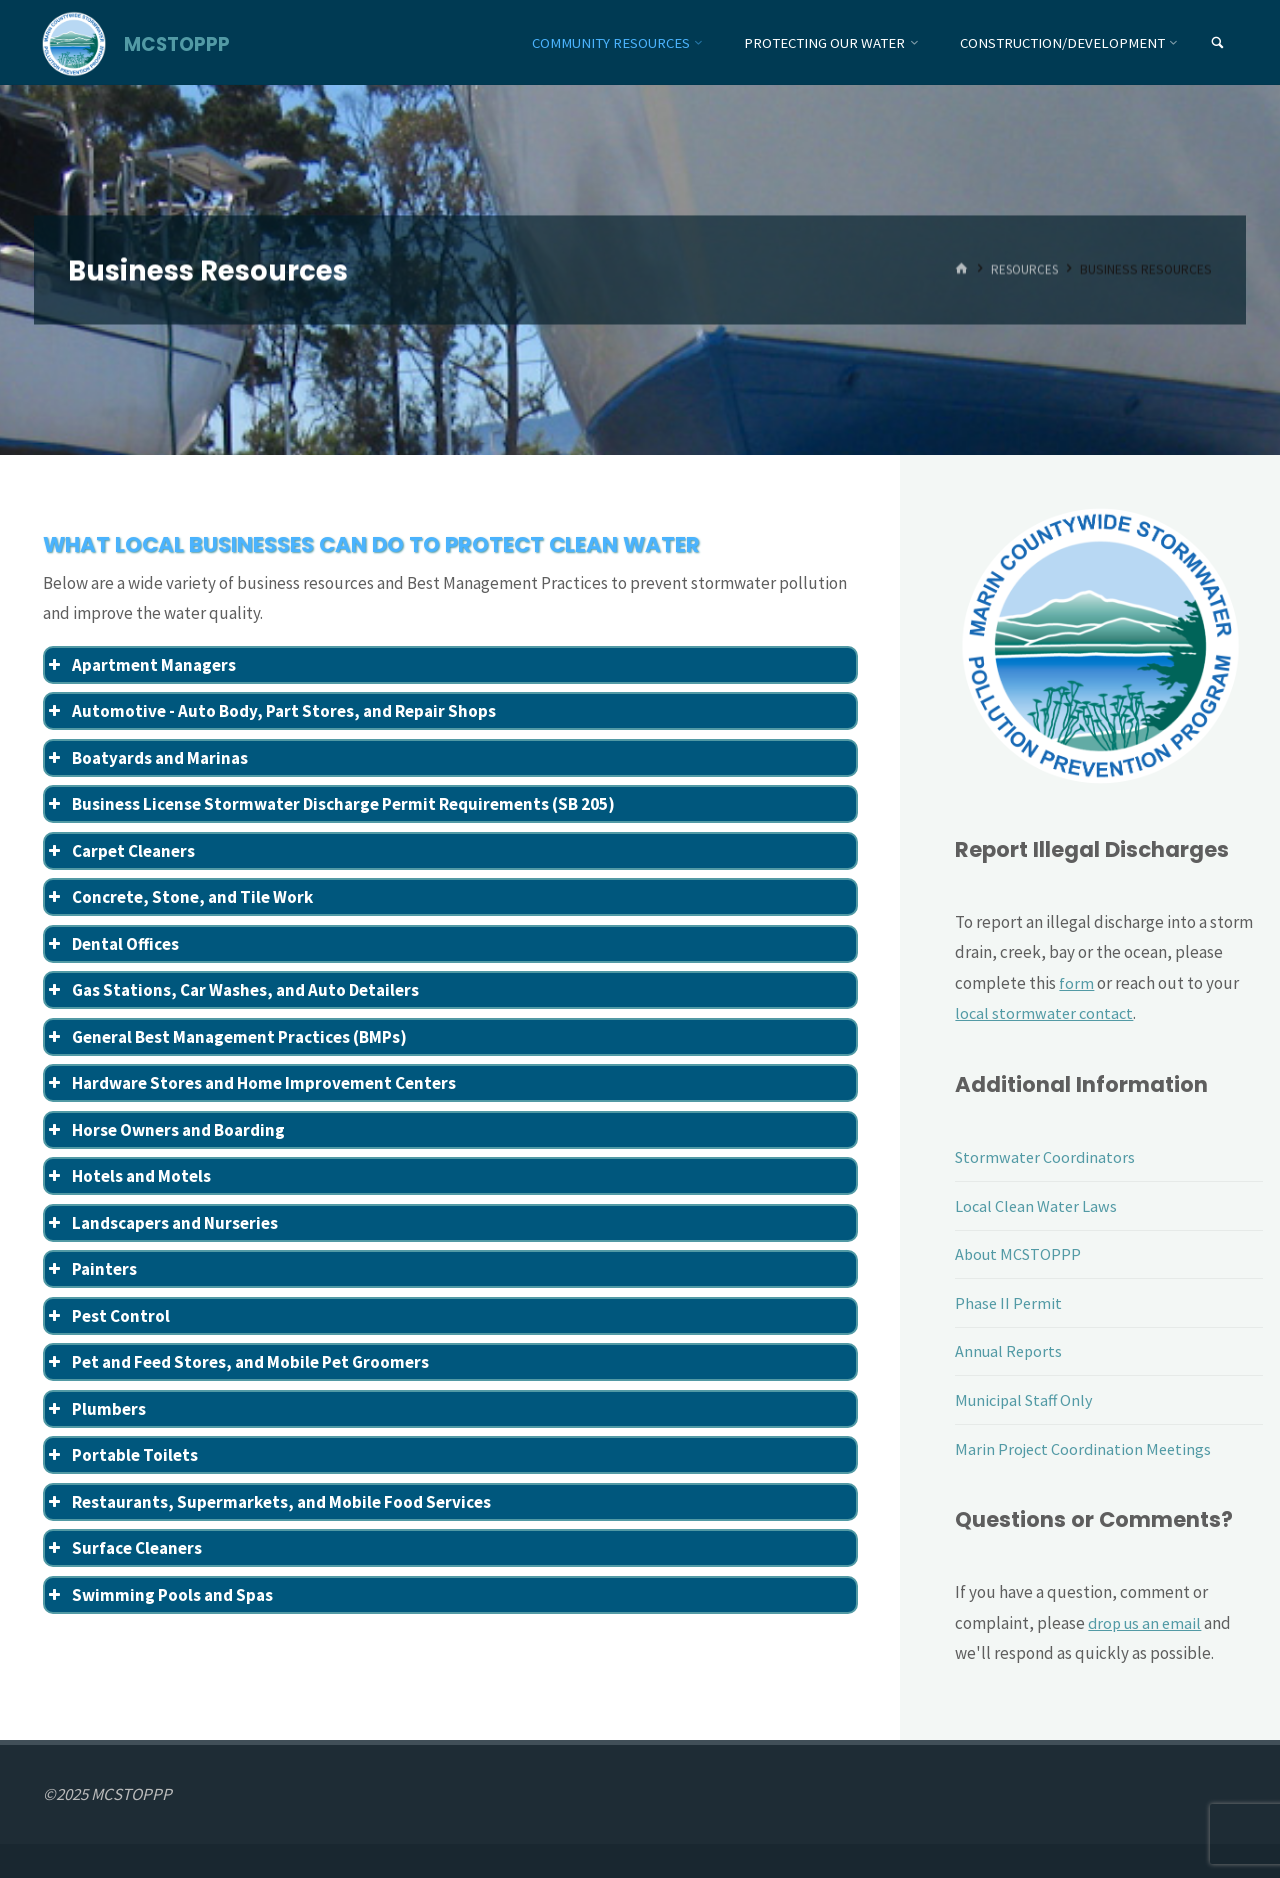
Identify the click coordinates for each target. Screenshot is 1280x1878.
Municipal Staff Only (1027, 1400)
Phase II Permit (1009, 1303)
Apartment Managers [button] (140, 665)
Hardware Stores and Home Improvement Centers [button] (250, 1083)
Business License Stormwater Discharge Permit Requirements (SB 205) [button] (330, 804)
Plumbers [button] (95, 1409)
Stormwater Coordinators (1047, 1157)
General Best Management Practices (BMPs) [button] (226, 1037)
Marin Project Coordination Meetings (1086, 1449)
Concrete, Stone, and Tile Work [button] (179, 897)
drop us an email (1147, 1623)
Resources (1022, 269)
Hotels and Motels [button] (128, 1176)
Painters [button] (91, 1269)
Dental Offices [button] (112, 944)
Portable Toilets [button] (121, 1455)
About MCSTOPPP (1020, 1254)
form (1076, 983)
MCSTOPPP (179, 43)
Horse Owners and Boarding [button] (165, 1130)
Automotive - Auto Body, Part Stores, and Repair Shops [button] (270, 711)
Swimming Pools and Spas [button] (159, 1595)
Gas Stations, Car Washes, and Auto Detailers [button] (232, 990)
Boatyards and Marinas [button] (146, 758)
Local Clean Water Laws (1037, 1206)
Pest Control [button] (107, 1316)
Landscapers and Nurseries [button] (161, 1223)
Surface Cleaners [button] (123, 1548)
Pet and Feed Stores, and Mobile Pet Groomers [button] (237, 1362)
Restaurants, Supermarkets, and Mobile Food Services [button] (268, 1502)
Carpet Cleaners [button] (120, 851)
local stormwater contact (1046, 1013)
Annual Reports (1010, 1351)
